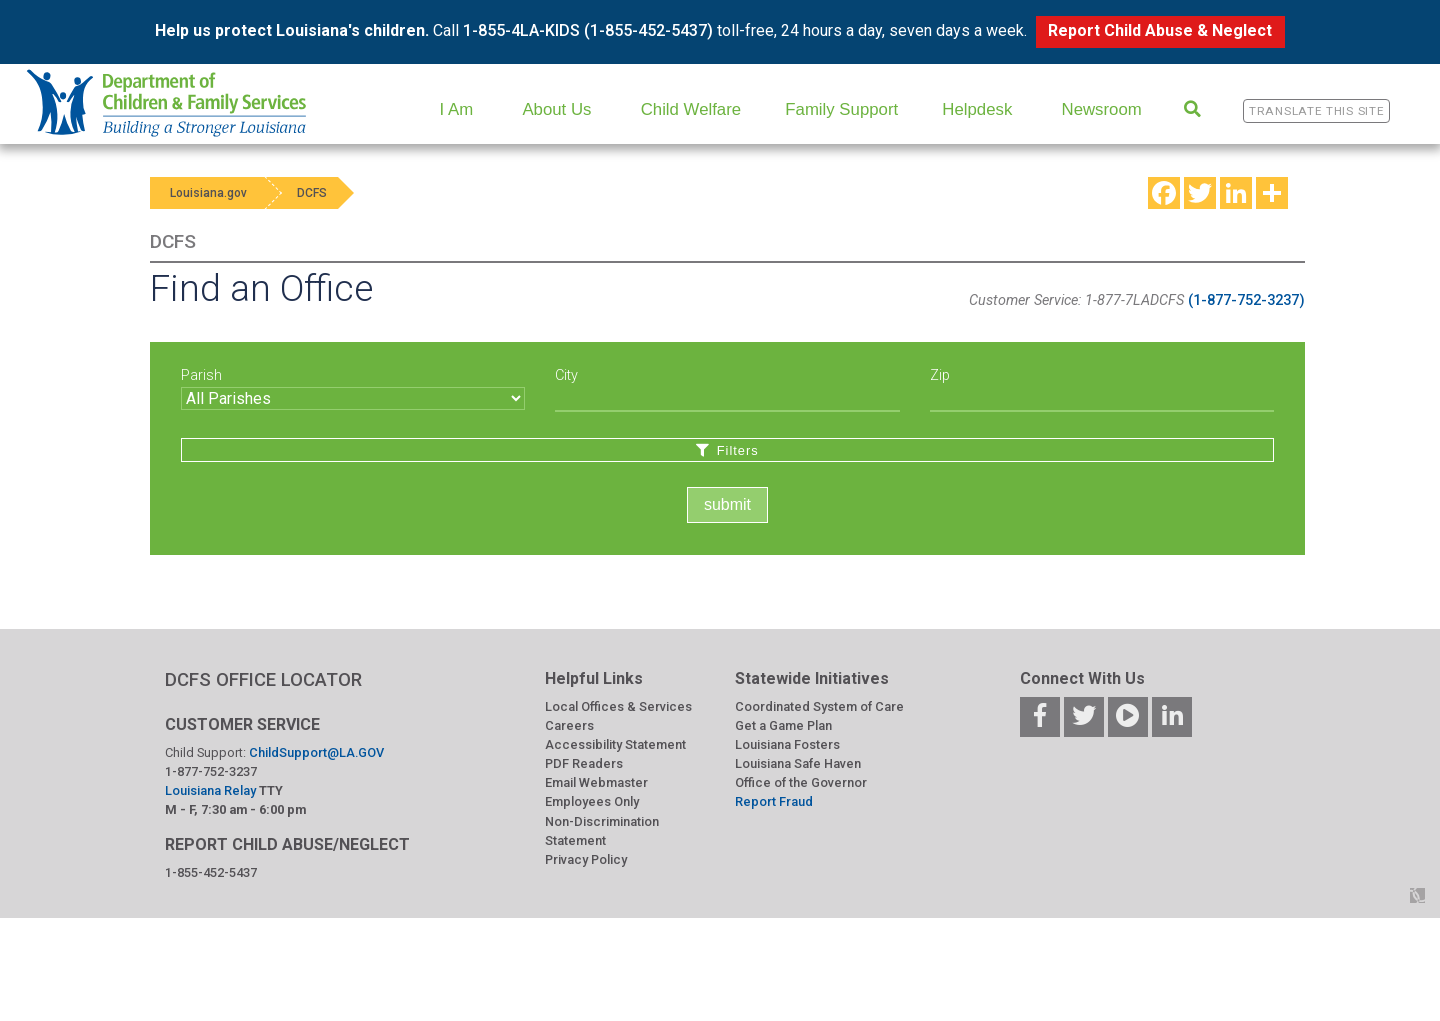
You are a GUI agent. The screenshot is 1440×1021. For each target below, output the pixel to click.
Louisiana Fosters (787, 744)
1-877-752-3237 (211, 771)
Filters (727, 450)
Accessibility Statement (615, 744)
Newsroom (1102, 109)
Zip (940, 375)
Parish (201, 375)
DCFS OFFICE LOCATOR (263, 679)
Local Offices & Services (618, 706)
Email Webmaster (596, 782)
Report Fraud (774, 801)
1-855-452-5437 (211, 872)
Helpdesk (977, 109)
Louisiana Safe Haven (798, 763)
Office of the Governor (801, 782)
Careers (569, 725)
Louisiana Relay (212, 790)
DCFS (312, 193)
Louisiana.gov (208, 193)
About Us (556, 109)
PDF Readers (584, 763)
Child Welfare (691, 109)
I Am (457, 109)
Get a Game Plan (783, 725)
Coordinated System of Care (819, 706)
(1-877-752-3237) (1246, 300)
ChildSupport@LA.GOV (316, 752)
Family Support (841, 109)
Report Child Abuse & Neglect (1160, 30)
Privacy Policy (586, 859)
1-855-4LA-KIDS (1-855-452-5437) (588, 30)
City (566, 375)
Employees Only (592, 801)
